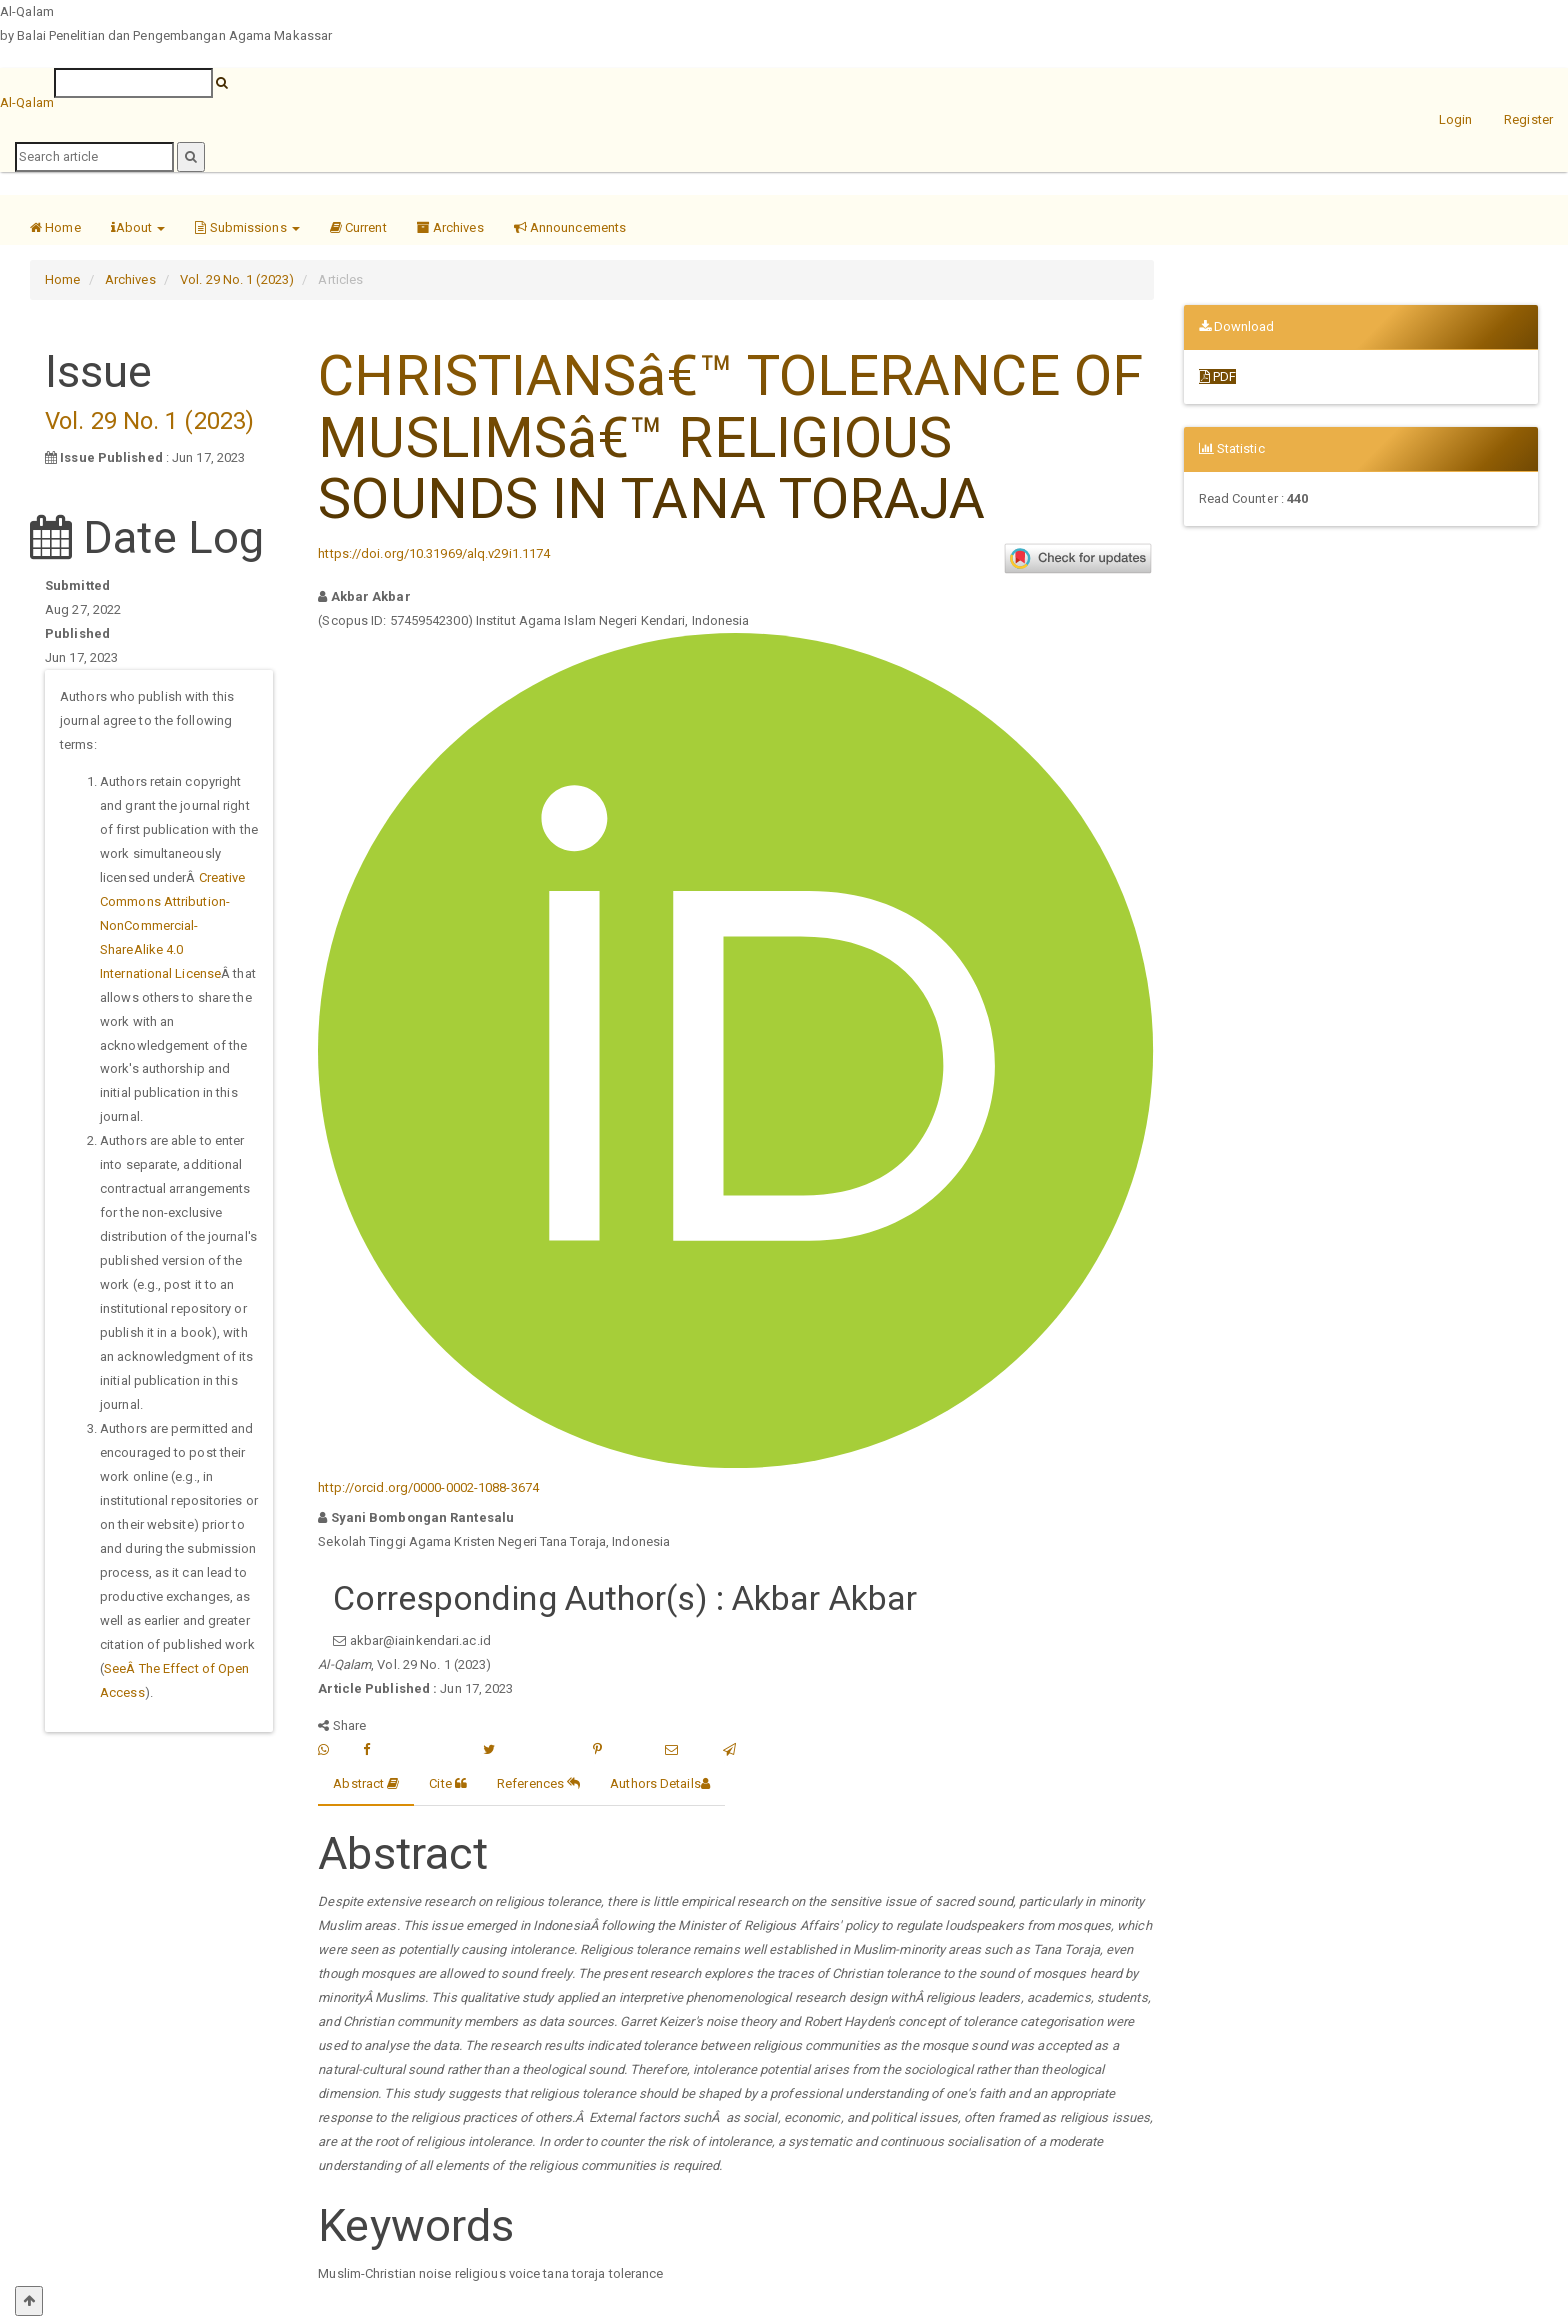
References (538, 1783)
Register (1528, 119)
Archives (450, 227)
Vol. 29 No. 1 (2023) (237, 279)
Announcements (570, 227)
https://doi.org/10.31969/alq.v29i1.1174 (434, 553)
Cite (448, 1783)
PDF (1218, 376)
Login (1456, 119)
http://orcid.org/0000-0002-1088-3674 (428, 1487)
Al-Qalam (27, 102)
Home (55, 227)
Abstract (366, 1783)
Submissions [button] (247, 227)
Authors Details (660, 1783)
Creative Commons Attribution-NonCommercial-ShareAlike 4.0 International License (172, 925)
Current (358, 227)
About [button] (138, 227)
